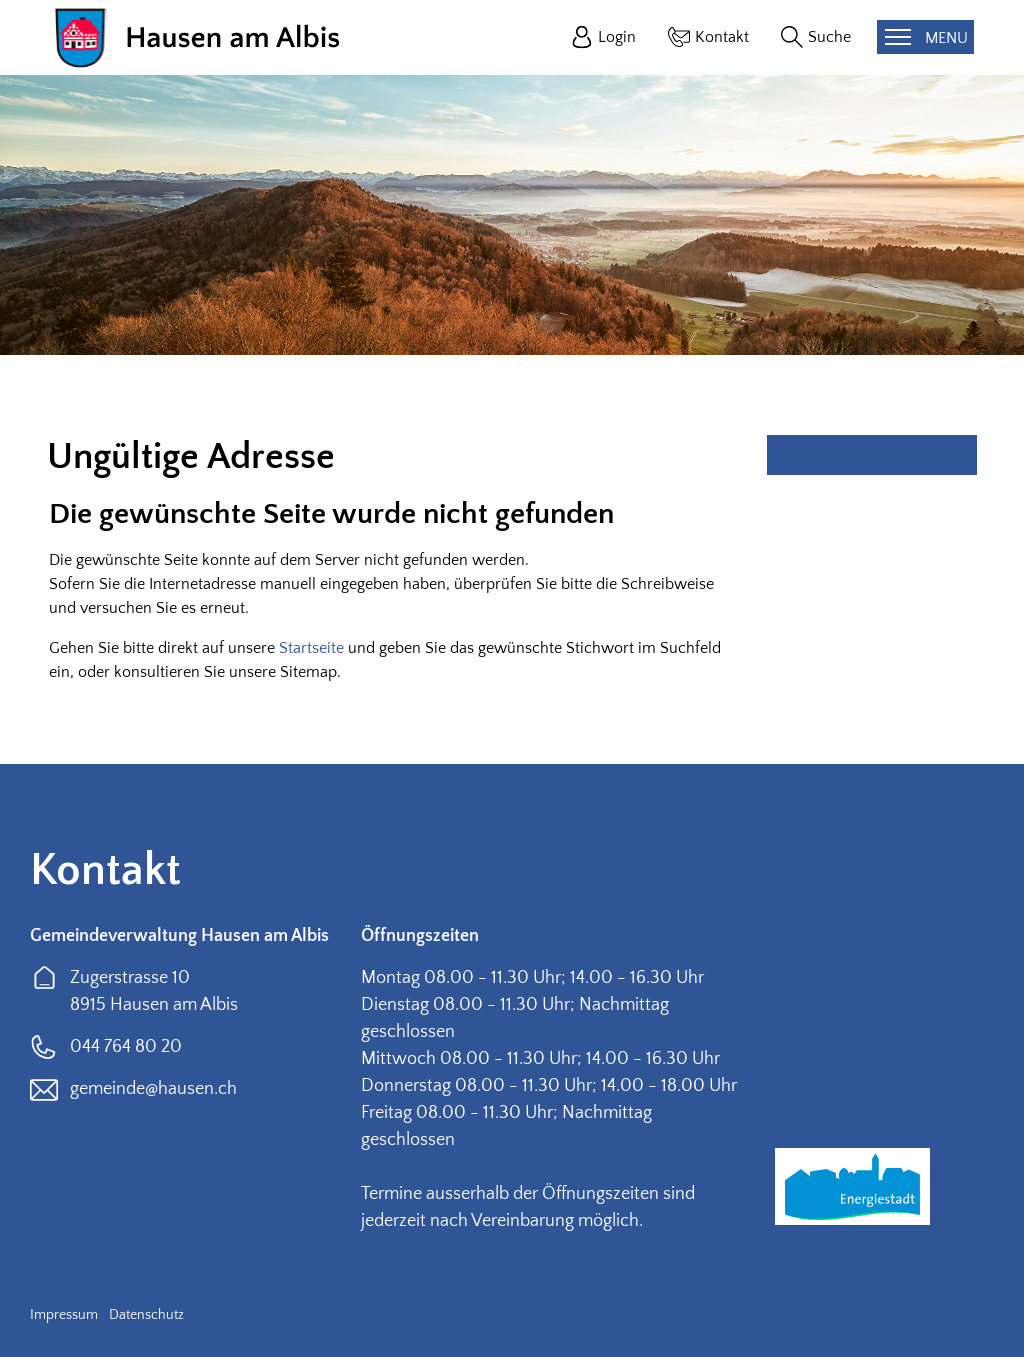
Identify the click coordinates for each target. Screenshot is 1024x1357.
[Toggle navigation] (925, 37)
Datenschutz (146, 1315)
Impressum (64, 1315)
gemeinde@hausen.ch (153, 1089)
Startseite (311, 648)
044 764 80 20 (126, 1047)
